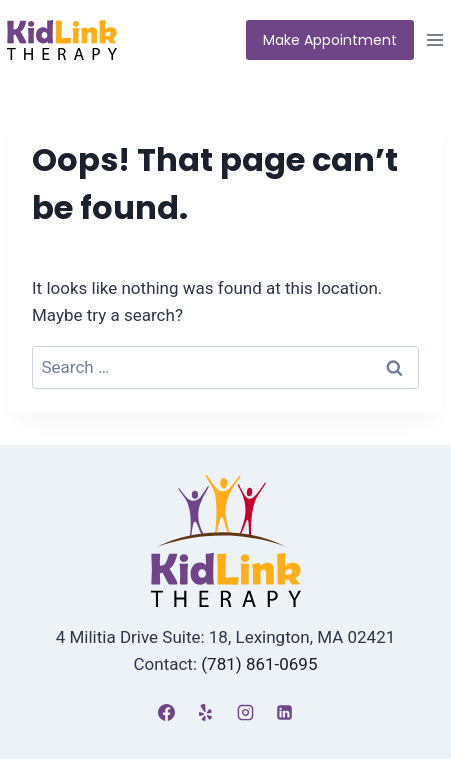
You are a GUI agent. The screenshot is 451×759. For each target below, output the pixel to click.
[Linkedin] (284, 712)
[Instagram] (245, 712)
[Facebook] (167, 712)
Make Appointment (330, 40)
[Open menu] (437, 39)
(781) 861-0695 (259, 664)
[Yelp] (206, 712)
